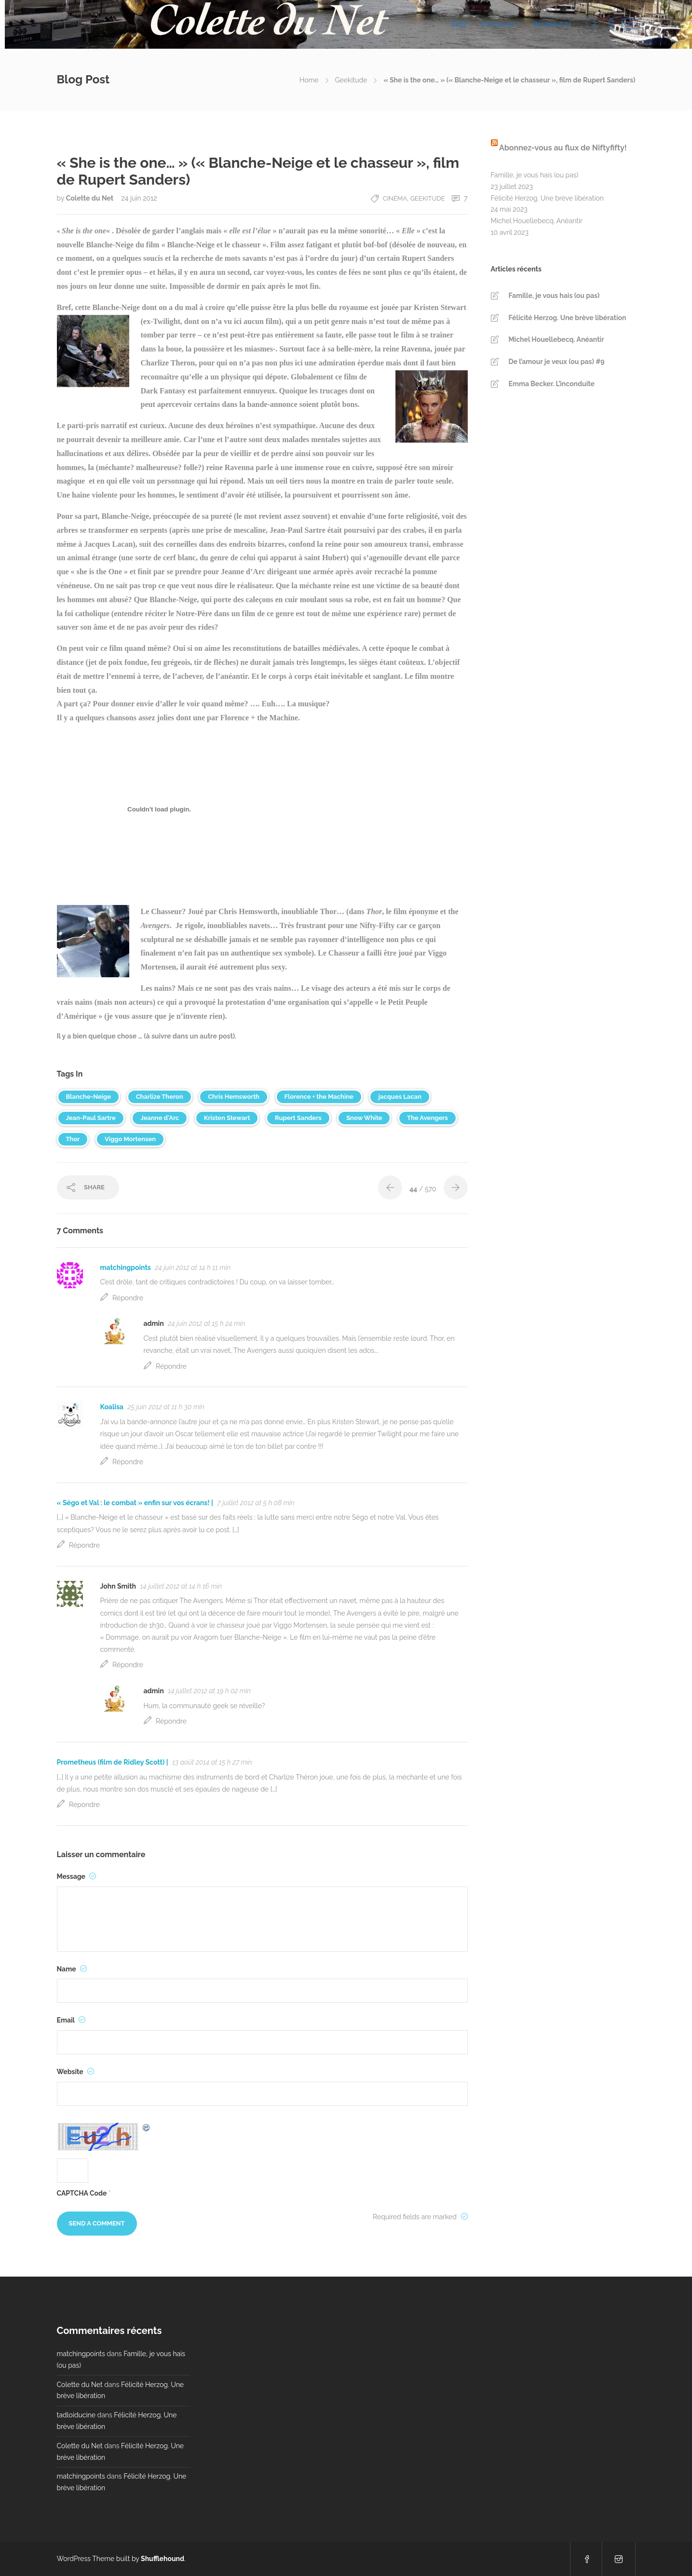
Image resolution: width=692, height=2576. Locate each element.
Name (72, 1969)
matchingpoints (125, 1267)
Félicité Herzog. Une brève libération (547, 198)
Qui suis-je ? (499, 24)
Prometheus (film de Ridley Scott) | (112, 1762)
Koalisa (111, 1407)
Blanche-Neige (88, 1096)
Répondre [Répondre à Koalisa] (127, 1462)
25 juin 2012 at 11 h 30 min (165, 1407)
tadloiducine (76, 2415)
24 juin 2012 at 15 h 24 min (206, 1323)
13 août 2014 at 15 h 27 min (212, 1762)
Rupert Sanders (298, 1117)
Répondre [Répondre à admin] (171, 1366)
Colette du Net (90, 198)
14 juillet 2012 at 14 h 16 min (181, 1586)
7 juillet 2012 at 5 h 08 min (255, 1503)
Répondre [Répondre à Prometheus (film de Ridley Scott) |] (84, 1804)
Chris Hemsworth (233, 1096)
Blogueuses (552, 24)
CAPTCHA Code (82, 2193)
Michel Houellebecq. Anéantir (537, 221)
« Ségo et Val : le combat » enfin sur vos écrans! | (135, 1503)
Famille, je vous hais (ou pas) (535, 175)
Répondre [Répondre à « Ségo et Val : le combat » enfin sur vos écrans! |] (84, 1545)
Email (71, 2020)
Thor (73, 1139)
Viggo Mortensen (130, 1139)
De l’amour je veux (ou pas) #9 (557, 361)
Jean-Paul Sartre (91, 1117)
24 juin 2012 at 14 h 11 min (193, 1267)
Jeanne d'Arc (159, 1117)
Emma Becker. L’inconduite (552, 384)
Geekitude (351, 80)
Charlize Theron (159, 1096)
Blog (458, 24)
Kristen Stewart (227, 1117)
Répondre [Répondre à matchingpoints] (127, 1298)
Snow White (364, 1117)
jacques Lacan (399, 1096)
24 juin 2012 (139, 198)
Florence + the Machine (319, 1096)
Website (76, 2072)
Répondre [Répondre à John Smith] (127, 1665)
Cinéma (395, 198)
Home (309, 80)
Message (76, 1876)
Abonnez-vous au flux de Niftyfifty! (563, 147)
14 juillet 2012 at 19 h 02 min (209, 1691)
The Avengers (427, 1117)
